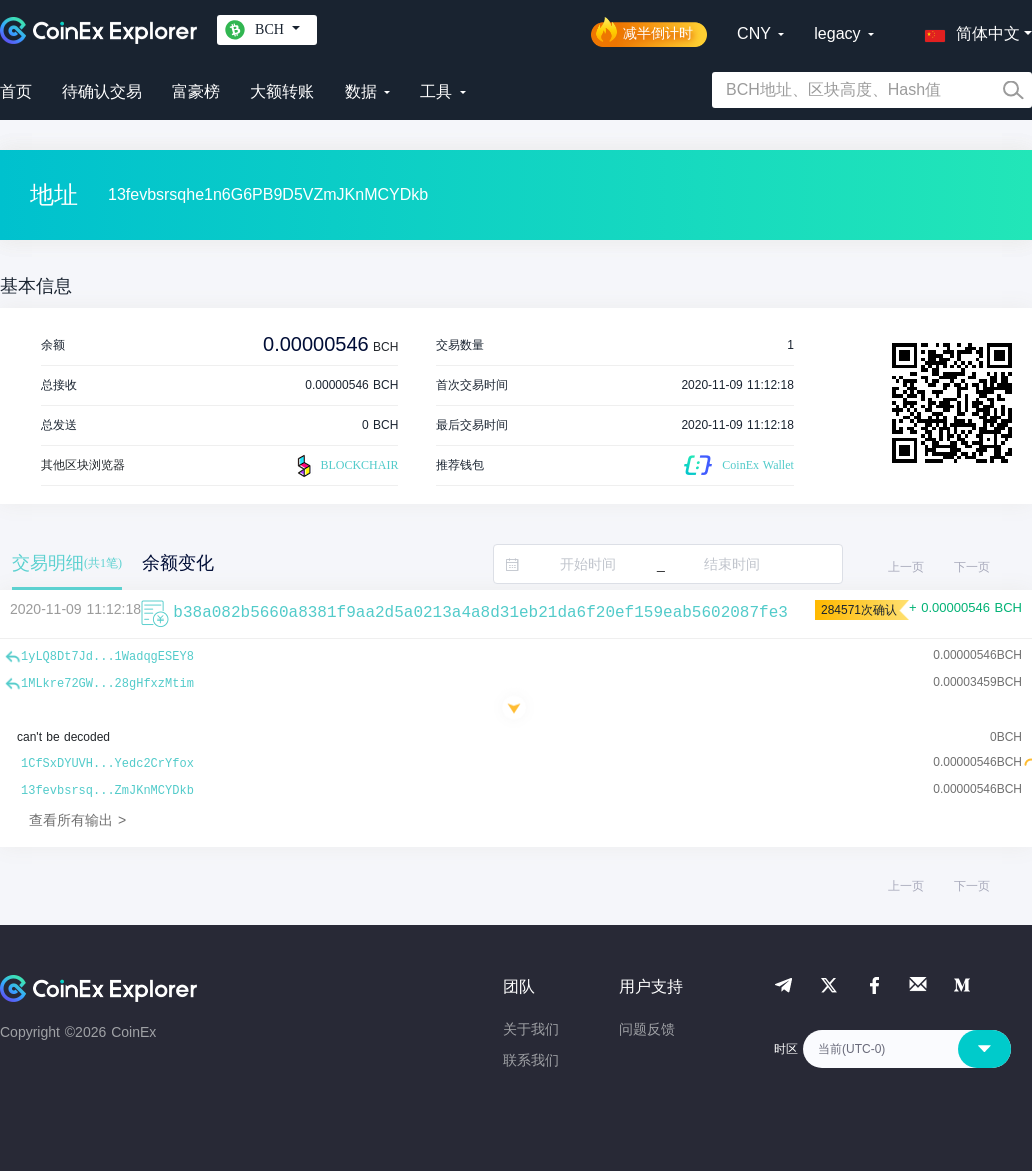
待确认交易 (102, 91)
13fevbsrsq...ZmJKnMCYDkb (107, 791)
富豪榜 (196, 91)
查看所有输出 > (77, 820)
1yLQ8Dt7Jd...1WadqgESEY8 (107, 657)
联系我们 (531, 1060)
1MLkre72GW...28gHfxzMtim (107, 684)
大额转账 (282, 91)
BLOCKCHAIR (345, 466)
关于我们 (531, 1029)
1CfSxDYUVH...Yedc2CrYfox (107, 764)
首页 (16, 91)
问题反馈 (647, 1029)
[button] (968, 30)
